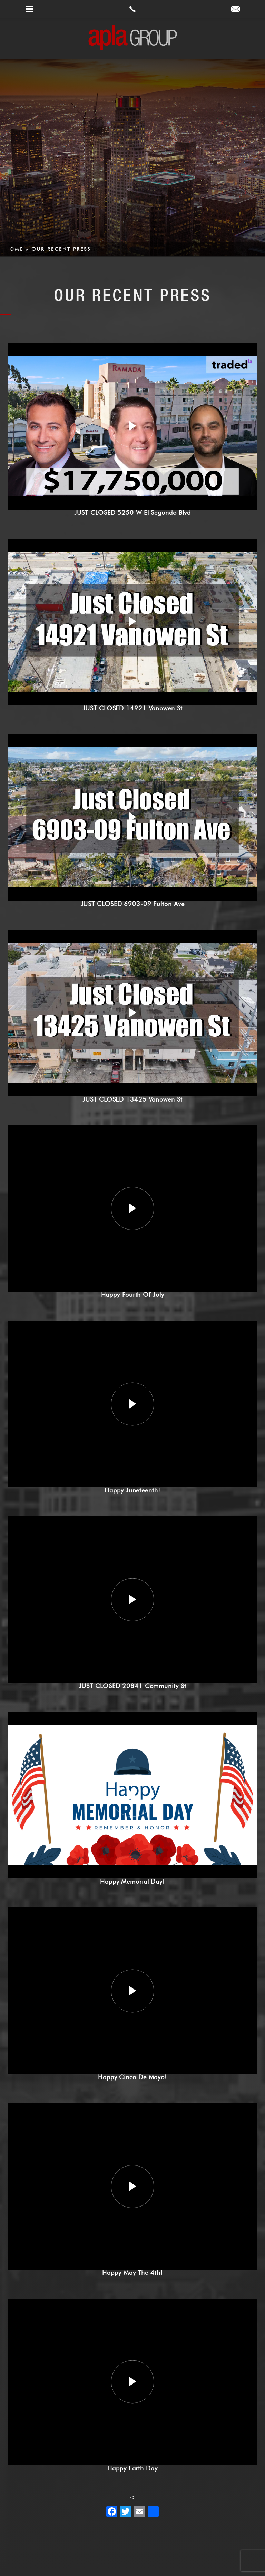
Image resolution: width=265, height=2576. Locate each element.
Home (14, 249)
